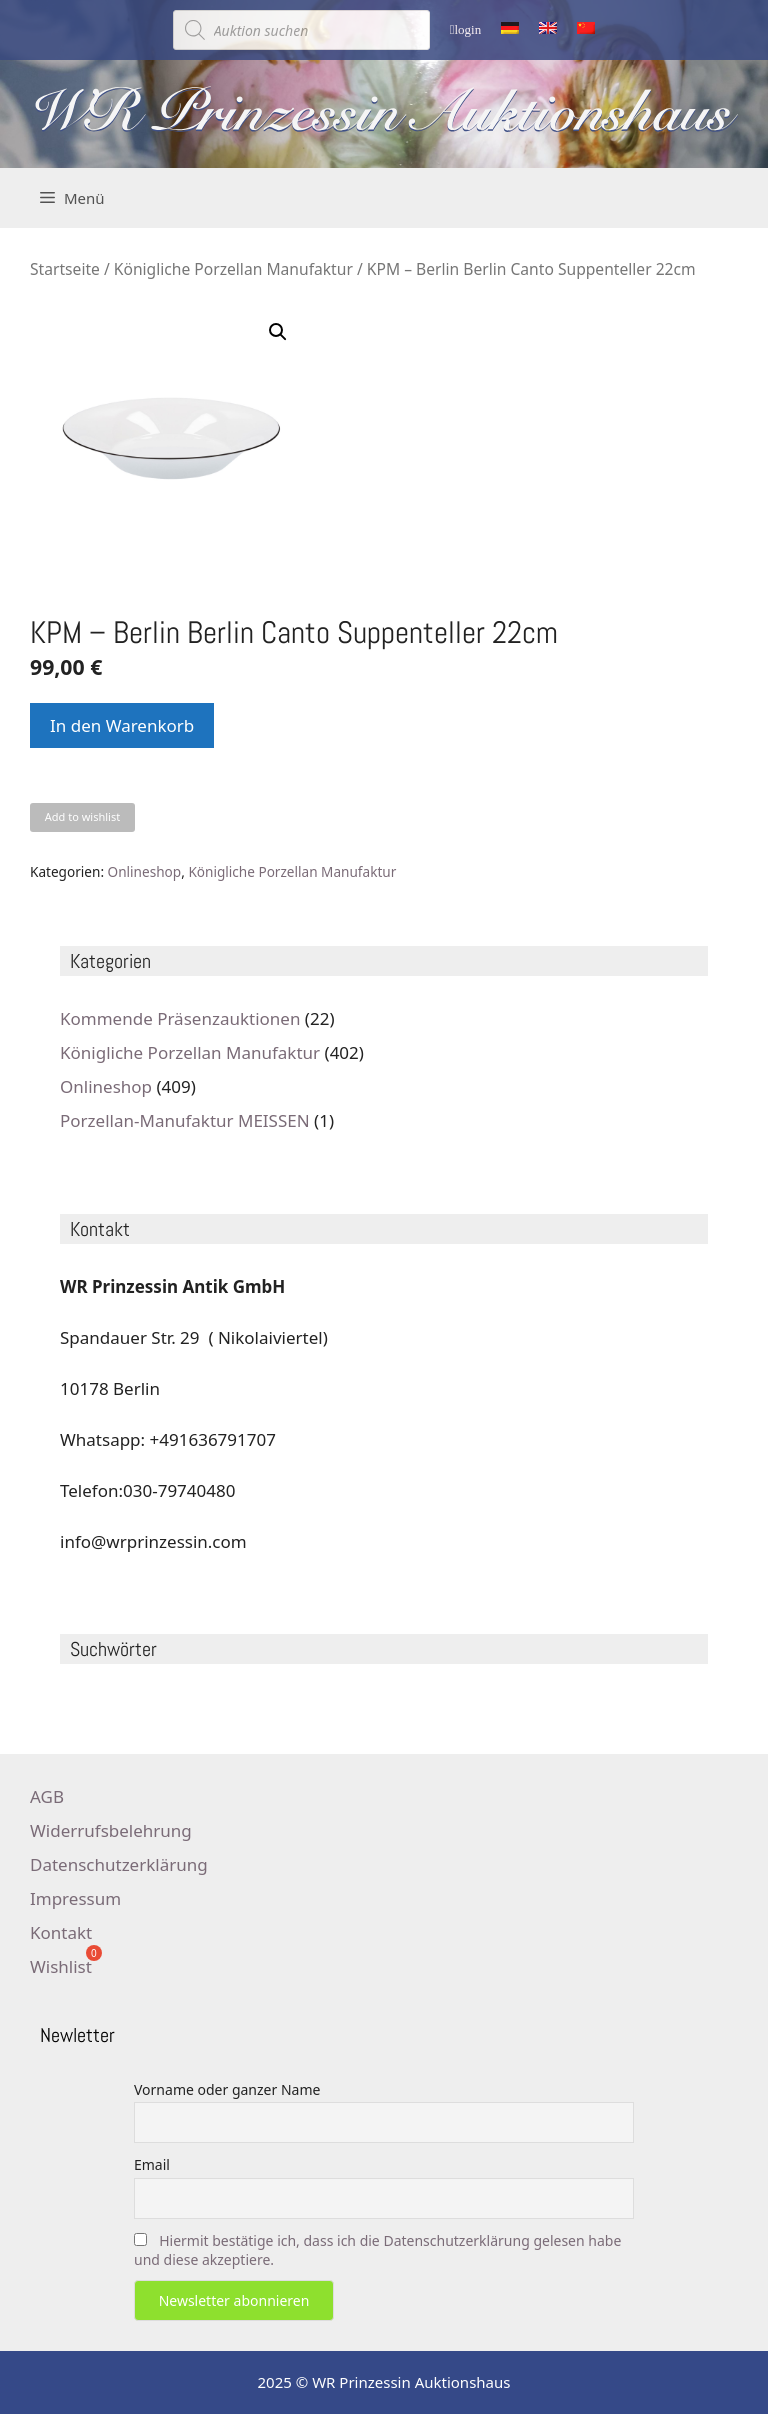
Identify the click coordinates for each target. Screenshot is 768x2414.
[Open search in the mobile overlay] (301, 30)
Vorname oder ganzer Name (227, 2089)
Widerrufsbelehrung (111, 1830)
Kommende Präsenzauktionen (180, 1018)
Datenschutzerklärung (119, 1864)
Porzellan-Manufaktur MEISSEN (185, 1120)
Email (152, 2164)
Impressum (75, 1898)
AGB (47, 1796)
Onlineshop (145, 871)
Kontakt (61, 1932)
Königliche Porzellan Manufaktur (233, 269)
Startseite (65, 269)
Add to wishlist (82, 816)
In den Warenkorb (122, 725)
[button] (278, 332)
